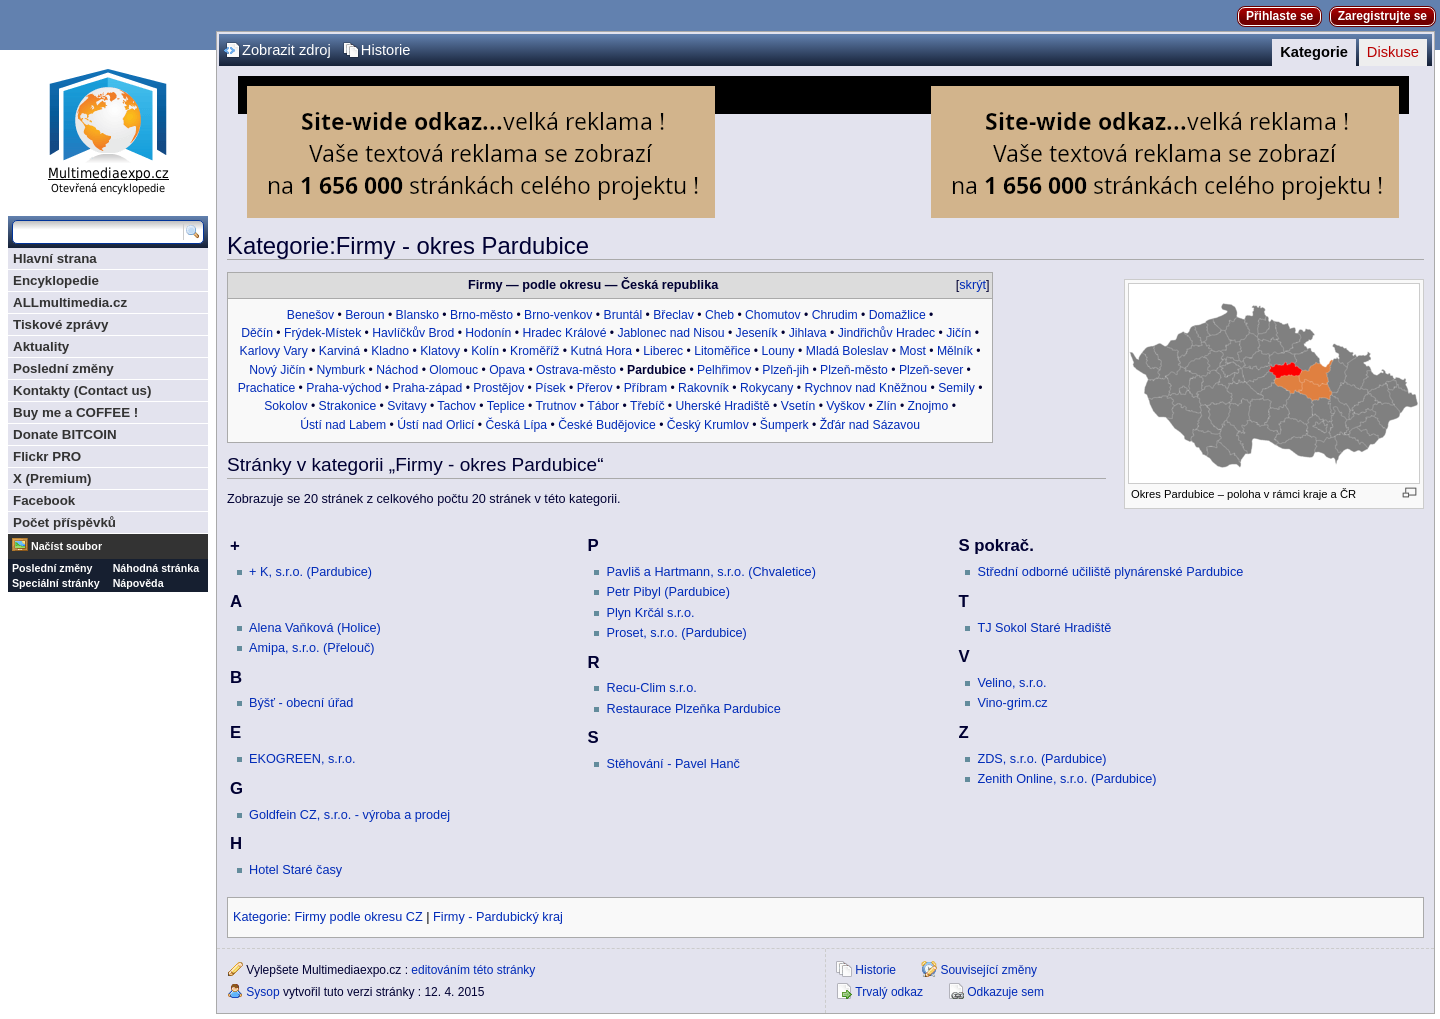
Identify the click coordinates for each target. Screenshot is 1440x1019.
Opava (507, 370)
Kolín (485, 351)
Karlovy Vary (274, 351)
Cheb (719, 315)
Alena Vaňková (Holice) (315, 628)
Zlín (886, 406)
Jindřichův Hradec (887, 333)
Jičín (958, 333)
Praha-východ (343, 388)
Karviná (339, 351)
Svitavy (406, 406)
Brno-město (481, 315)
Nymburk (340, 370)
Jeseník (757, 333)
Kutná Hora (602, 351)
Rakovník (703, 388)
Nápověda (138, 583)
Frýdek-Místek (322, 333)
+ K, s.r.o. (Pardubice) (310, 572)
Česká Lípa (516, 425)
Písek (550, 388)
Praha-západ (428, 388)
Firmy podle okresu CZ (358, 917)
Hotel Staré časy (295, 870)
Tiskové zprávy (60, 324)
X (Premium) (52, 478)
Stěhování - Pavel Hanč (672, 764)
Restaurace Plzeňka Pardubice (693, 709)
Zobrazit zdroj (286, 50)
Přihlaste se (1279, 16)
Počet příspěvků (64, 522)
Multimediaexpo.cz (108, 128)
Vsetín (798, 406)
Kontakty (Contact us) (82, 390)
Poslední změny (63, 368)
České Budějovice (607, 425)
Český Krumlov (708, 425)
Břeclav (673, 315)
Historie (386, 50)
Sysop (262, 992)
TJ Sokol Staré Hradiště (1044, 628)
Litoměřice (722, 351)
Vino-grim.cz (1012, 703)
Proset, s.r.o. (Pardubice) (676, 633)
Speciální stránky (56, 583)
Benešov (310, 315)
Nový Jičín (277, 370)
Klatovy (440, 351)
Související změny (988, 970)
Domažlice (897, 315)
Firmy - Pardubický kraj (498, 917)
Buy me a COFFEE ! (75, 412)
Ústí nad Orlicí (435, 425)
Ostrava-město (576, 370)
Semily (956, 388)
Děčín (257, 333)
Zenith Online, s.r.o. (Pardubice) (1066, 779)
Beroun (364, 315)
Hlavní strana (55, 258)
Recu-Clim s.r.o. (651, 688)
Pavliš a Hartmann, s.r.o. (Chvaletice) (710, 572)
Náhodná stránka (156, 568)
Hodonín (488, 333)
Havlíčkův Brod (413, 333)
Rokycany (767, 388)
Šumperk (784, 425)
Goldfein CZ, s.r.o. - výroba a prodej (349, 815)
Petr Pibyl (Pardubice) (667, 592)
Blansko (417, 315)
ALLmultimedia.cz (70, 302)
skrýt (972, 285)
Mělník (955, 351)
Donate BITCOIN (65, 434)
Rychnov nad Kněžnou (866, 388)
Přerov (595, 388)
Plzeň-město (854, 370)
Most (912, 351)
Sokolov (285, 406)
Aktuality (41, 346)
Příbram (645, 388)
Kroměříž (534, 351)
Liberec (663, 351)
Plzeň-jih (785, 370)
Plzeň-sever (931, 370)
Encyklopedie (56, 280)
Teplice (506, 406)
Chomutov (773, 315)
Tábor (603, 406)
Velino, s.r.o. (1011, 683)
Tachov (456, 406)
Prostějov (498, 388)
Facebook (44, 500)
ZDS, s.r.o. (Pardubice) (1041, 759)
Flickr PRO (47, 456)
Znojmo (928, 406)
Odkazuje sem (1005, 992)
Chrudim (835, 315)
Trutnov (556, 406)
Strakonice (348, 406)
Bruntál (623, 315)
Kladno (390, 351)
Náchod (397, 370)
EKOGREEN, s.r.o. (302, 759)
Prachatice (267, 388)
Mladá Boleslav (847, 351)
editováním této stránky (473, 970)
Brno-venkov (558, 315)
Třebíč (647, 406)
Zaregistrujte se (1382, 16)
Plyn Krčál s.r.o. (650, 613)
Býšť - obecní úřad (301, 703)
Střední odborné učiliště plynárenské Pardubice (1110, 572)
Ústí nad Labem (343, 425)
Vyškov (845, 406)
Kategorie (1314, 52)
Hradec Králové (564, 333)
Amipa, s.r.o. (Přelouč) (312, 648)
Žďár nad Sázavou (870, 425)
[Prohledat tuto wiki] (98, 232)
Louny (778, 351)
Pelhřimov (724, 370)
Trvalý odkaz (889, 992)
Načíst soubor (66, 546)
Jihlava (808, 333)
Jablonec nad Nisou (670, 333)
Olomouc (453, 370)
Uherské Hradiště (723, 406)
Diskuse (1393, 52)
